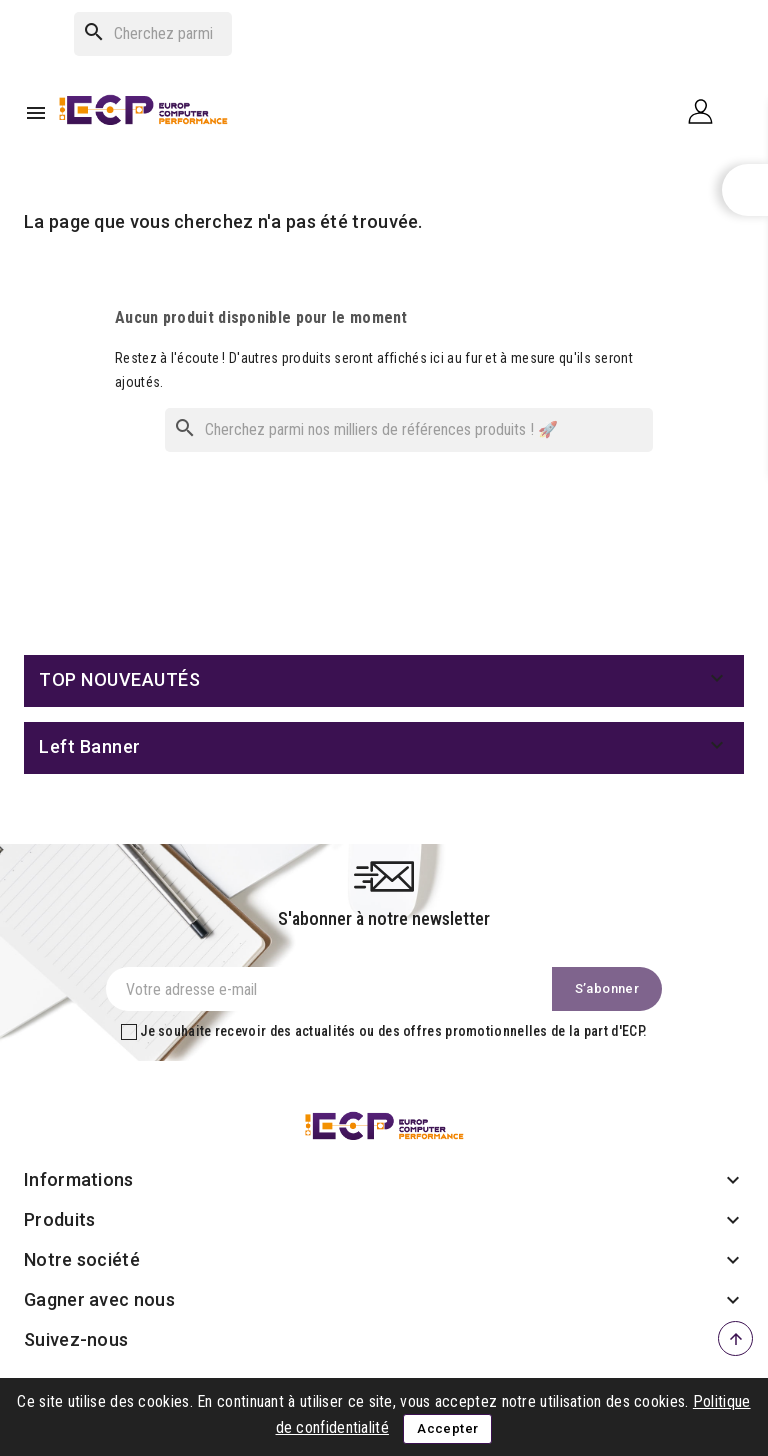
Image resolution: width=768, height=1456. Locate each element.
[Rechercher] (153, 34)
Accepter (447, 1428)
